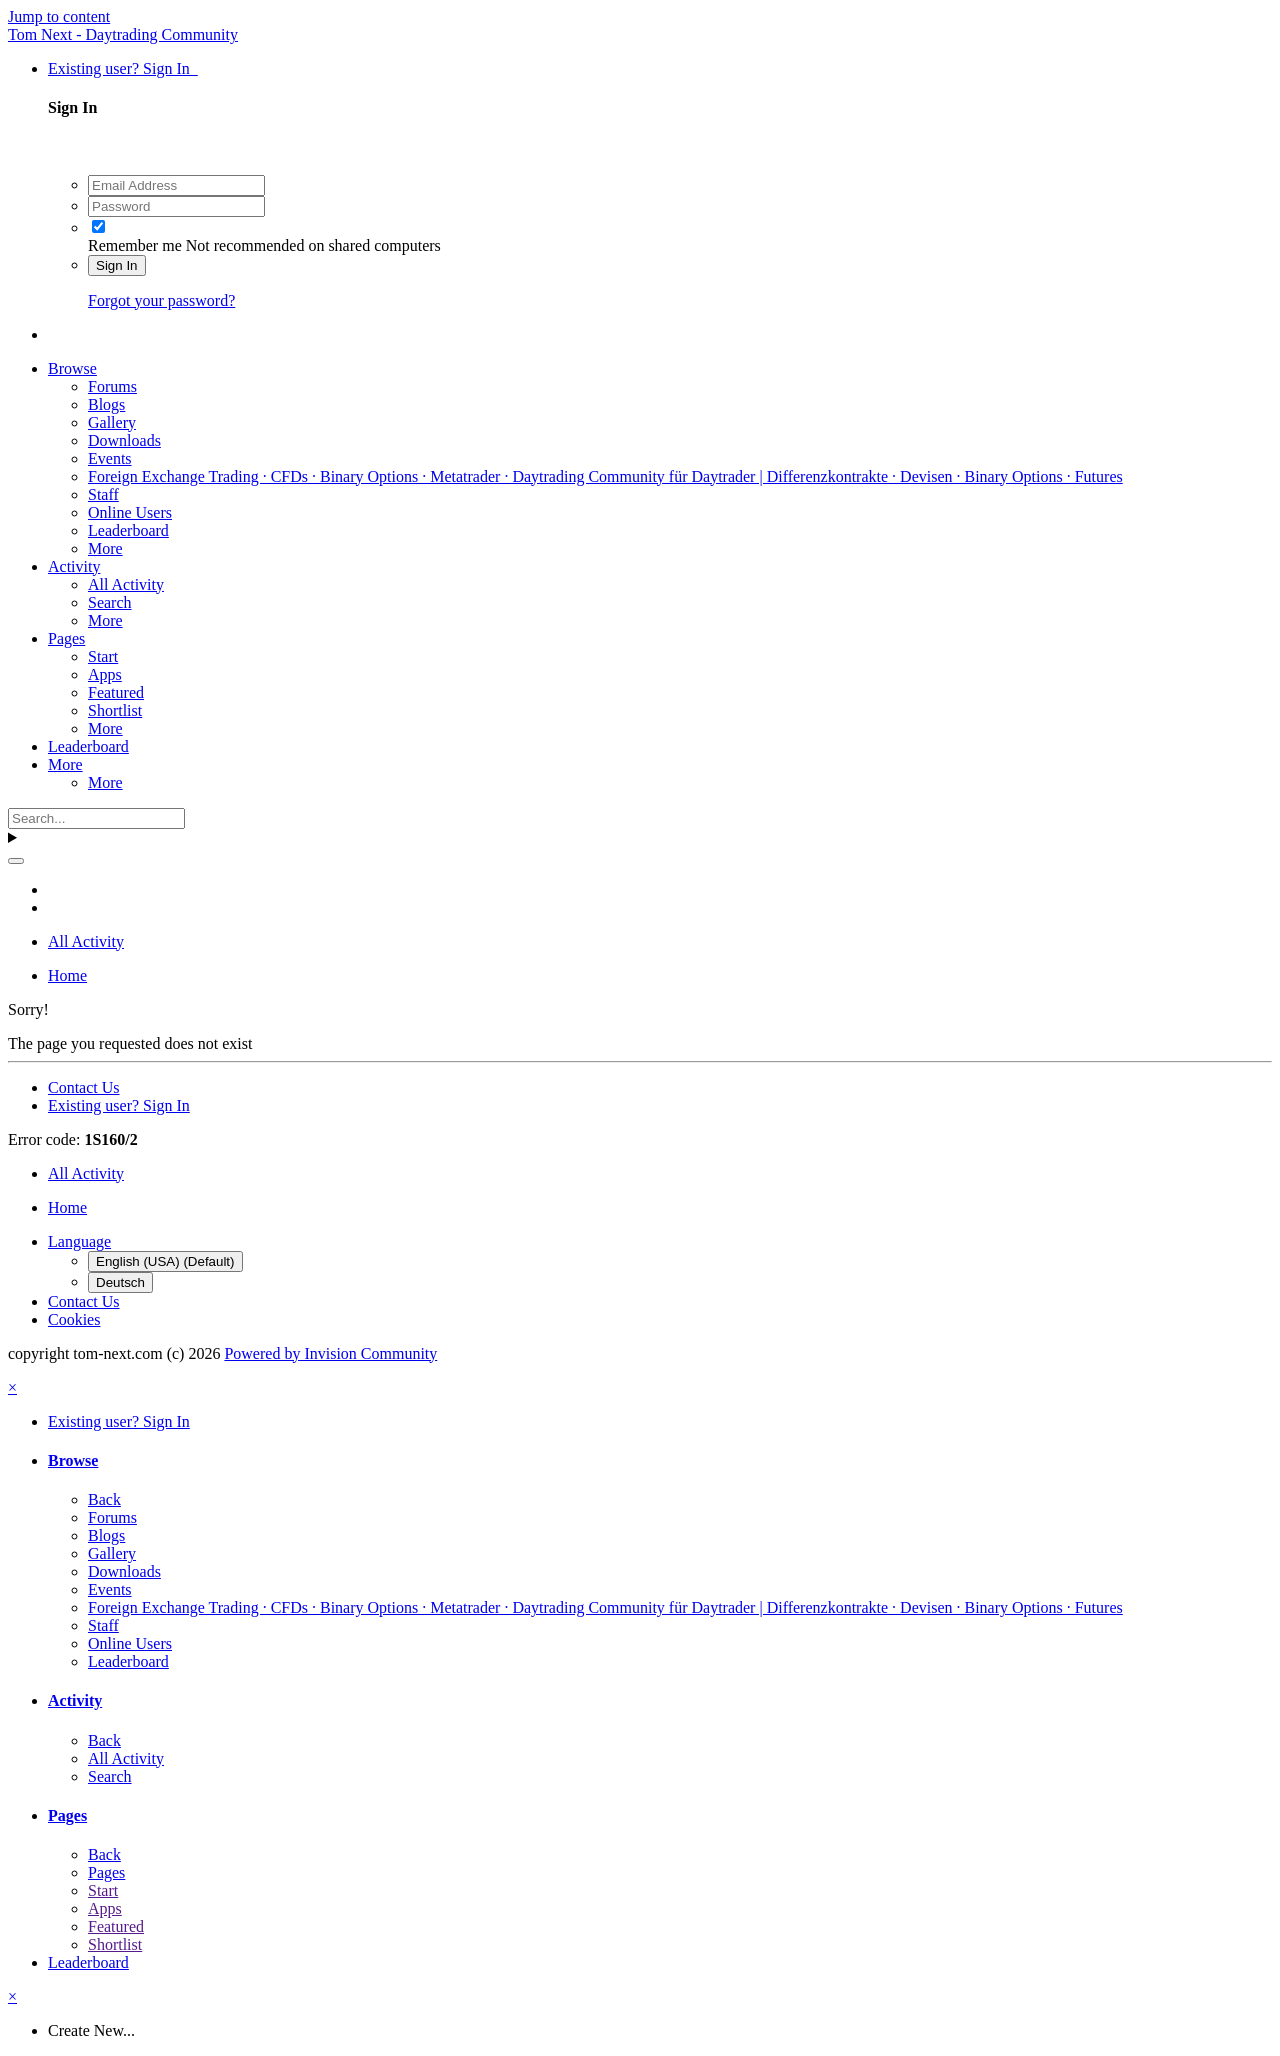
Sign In (117, 265)
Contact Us (84, 1087)
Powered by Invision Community (330, 1353)
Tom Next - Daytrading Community (123, 34)
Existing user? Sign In (123, 68)
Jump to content (59, 16)
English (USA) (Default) (165, 1261)
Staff (103, 494)
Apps (105, 674)
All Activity (126, 584)
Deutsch (120, 1282)
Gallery (112, 422)
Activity (74, 566)
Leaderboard (128, 530)
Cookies (74, 1319)
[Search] (96, 818)
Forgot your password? (161, 300)
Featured (116, 692)
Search (110, 602)
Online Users (130, 512)
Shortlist (115, 710)
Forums (112, 386)
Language (79, 1241)
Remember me (135, 245)
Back (104, 1499)
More (105, 548)
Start (103, 656)
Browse (72, 368)
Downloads (124, 440)
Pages (66, 638)
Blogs (106, 404)
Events (110, 458)
